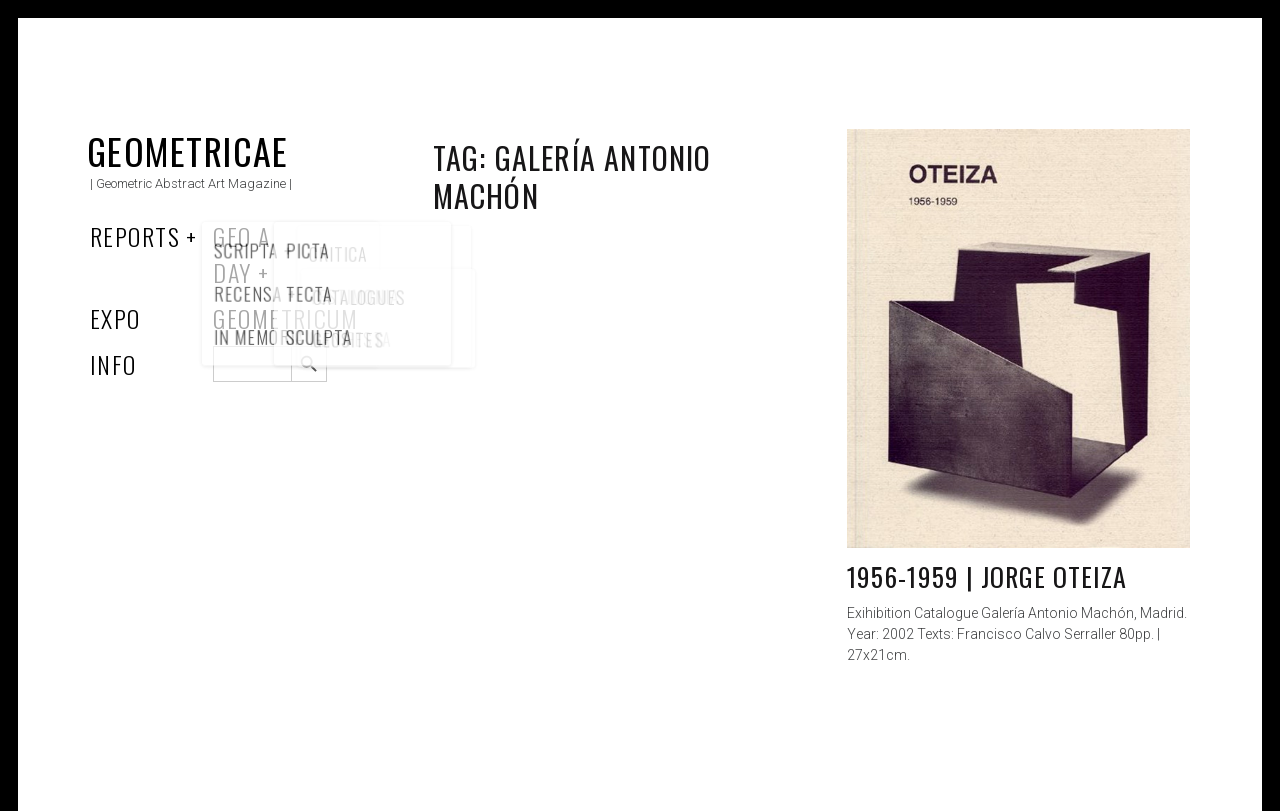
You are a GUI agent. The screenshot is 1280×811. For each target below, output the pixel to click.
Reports (135, 236)
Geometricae (188, 150)
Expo (115, 318)
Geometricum (285, 318)
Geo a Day (241, 254)
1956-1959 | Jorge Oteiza (987, 576)
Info (113, 364)
